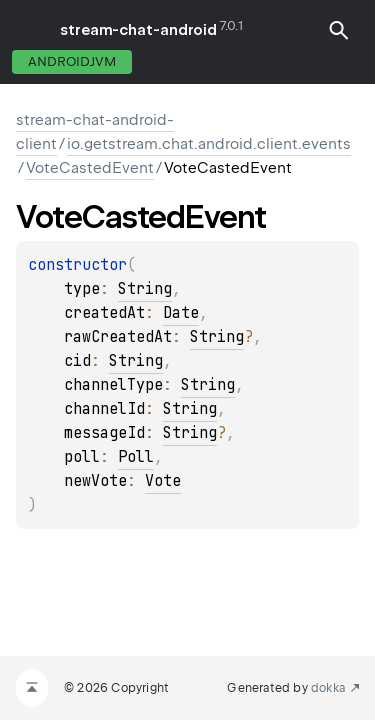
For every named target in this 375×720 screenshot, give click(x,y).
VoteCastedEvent (90, 168)
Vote (163, 481)
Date (181, 313)
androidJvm (72, 61)
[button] (339, 30)
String (145, 289)
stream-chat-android (138, 30)
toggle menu (30, 30)
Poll (136, 457)
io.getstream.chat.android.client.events (209, 144)
